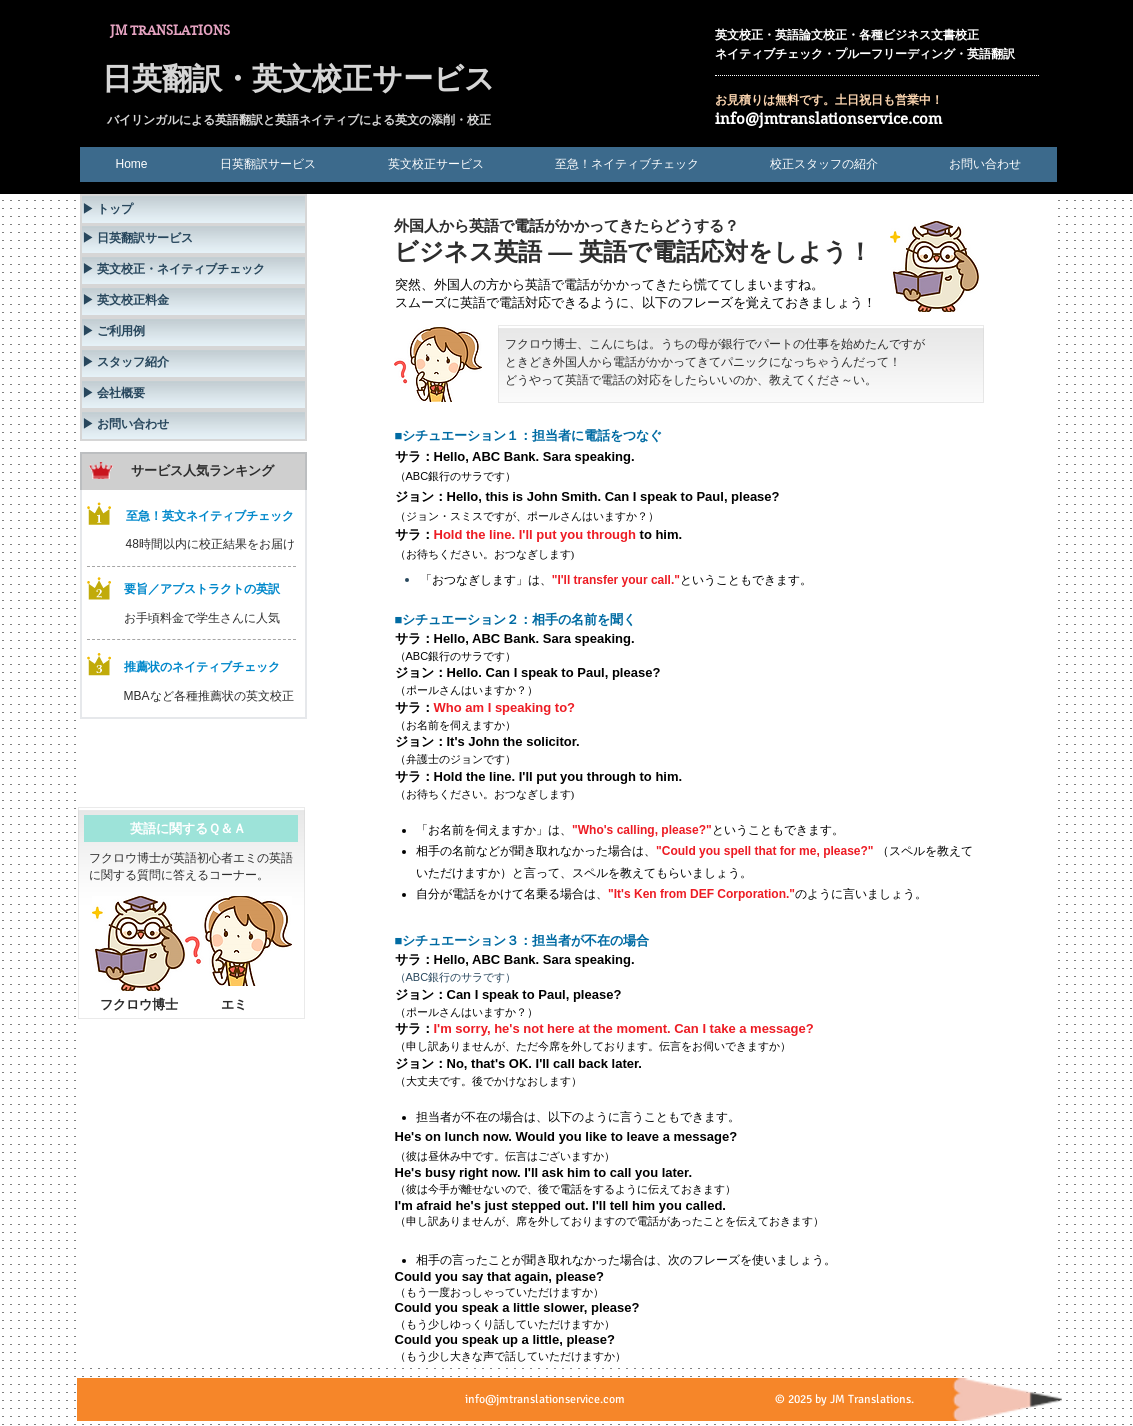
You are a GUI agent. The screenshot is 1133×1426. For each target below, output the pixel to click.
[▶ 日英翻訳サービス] (193, 239)
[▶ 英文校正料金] (193, 301)
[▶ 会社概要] (193, 394)
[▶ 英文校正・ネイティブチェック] (193, 270)
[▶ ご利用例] (193, 332)
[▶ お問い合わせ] (193, 425)
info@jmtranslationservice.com (828, 119)
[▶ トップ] (193, 209)
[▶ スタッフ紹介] (193, 363)
